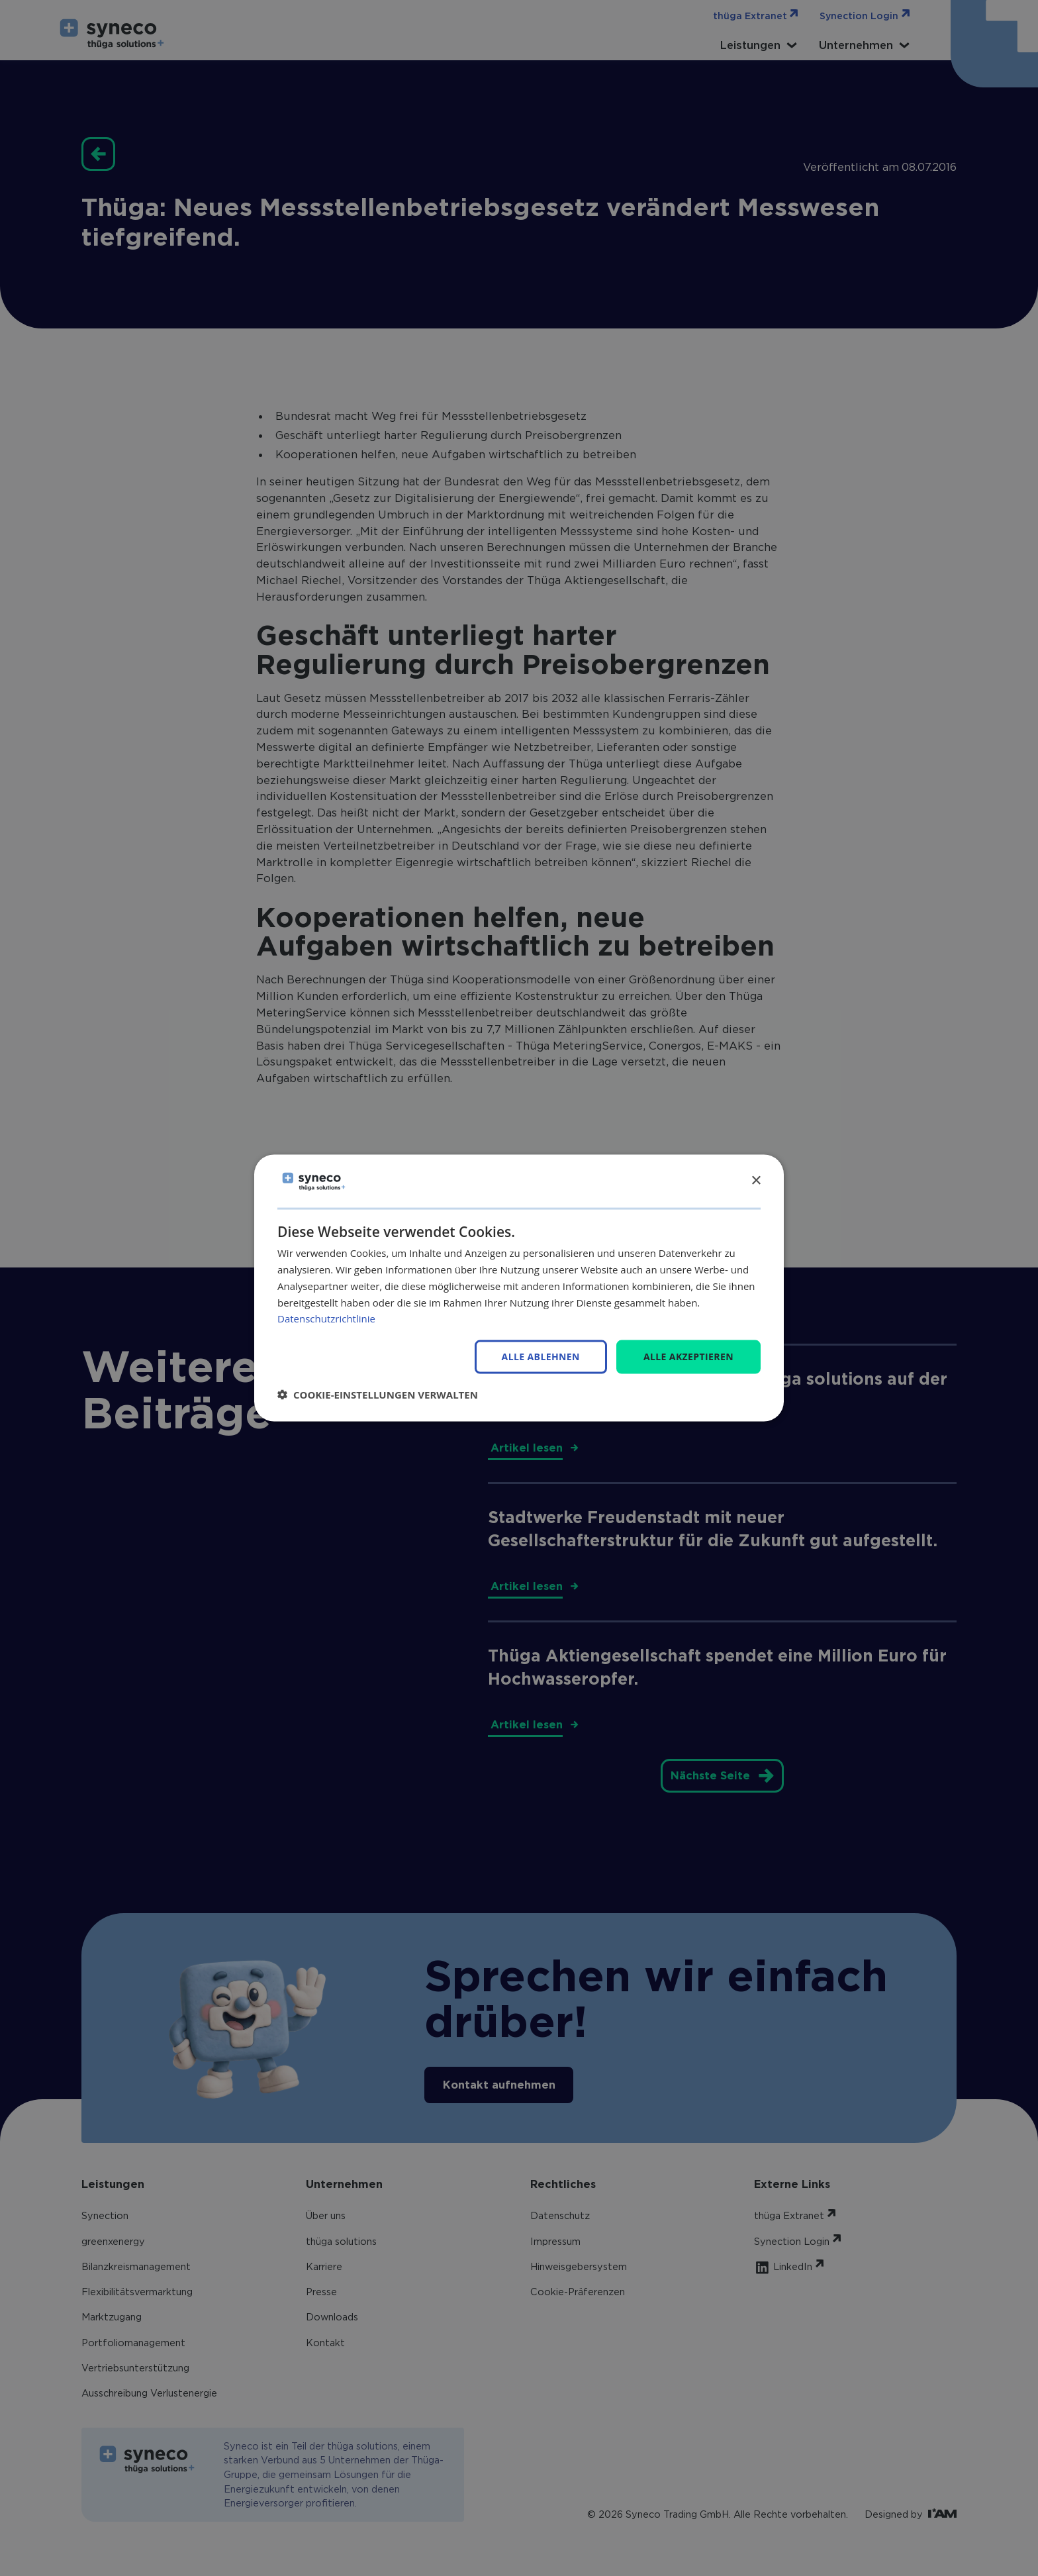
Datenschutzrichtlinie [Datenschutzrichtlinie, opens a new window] (326, 1318)
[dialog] (519, 1288)
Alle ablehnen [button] (541, 1356)
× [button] (756, 1180)
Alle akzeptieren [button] (688, 1356)
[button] (377, 1394)
